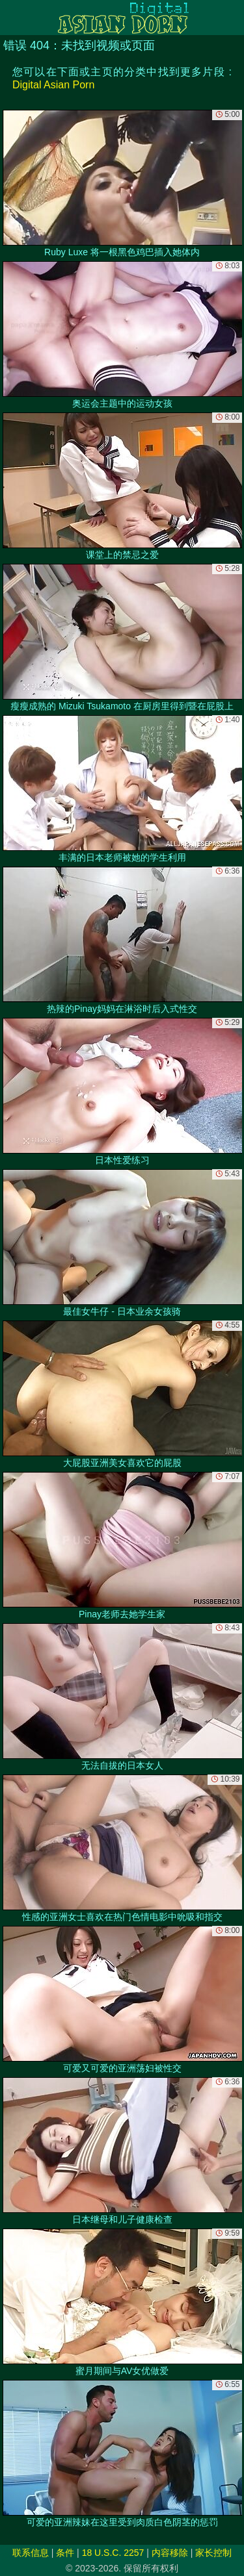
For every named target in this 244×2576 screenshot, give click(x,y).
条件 (65, 2552)
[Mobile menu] (11, 17)
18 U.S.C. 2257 (113, 2552)
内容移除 (170, 2552)
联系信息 (30, 2552)
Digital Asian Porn (53, 84)
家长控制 (213, 2552)
